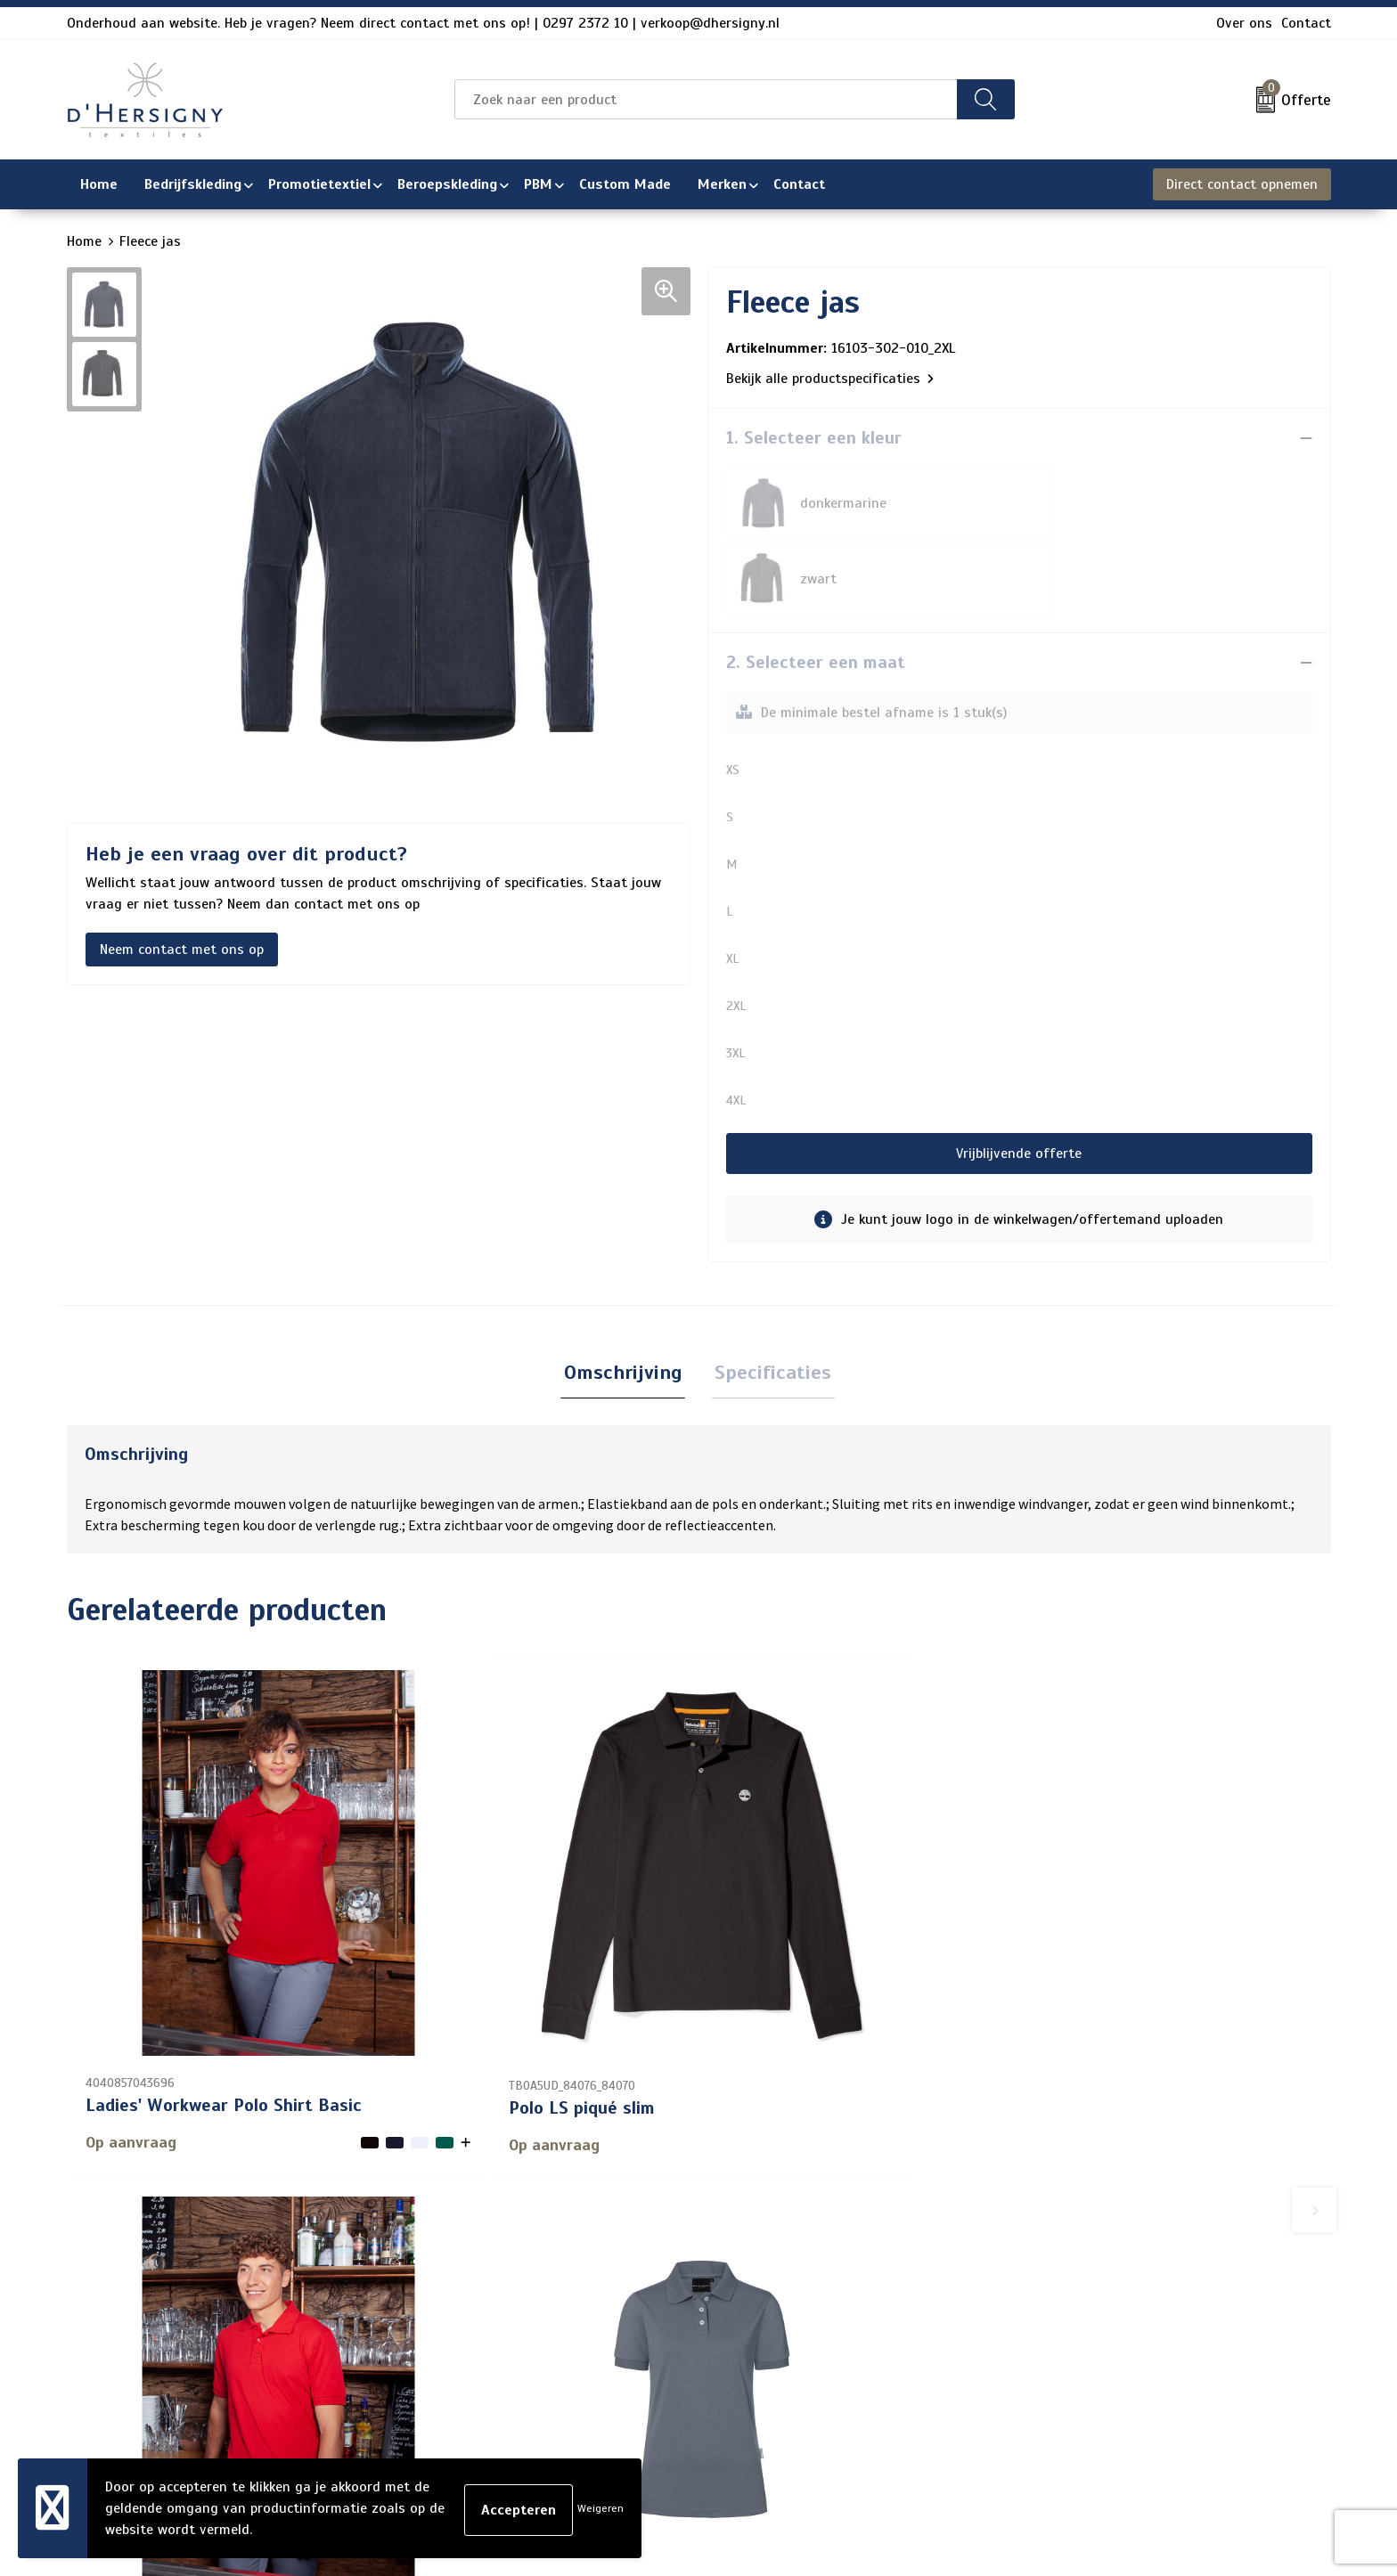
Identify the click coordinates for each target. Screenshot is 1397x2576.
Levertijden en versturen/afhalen (652, 2343)
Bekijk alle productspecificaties (830, 378)
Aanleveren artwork (608, 2372)
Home (84, 241)
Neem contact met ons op (182, 949)
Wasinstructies (594, 2429)
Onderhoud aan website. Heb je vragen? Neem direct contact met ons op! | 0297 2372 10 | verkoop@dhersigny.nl (423, 23)
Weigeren (600, 2508)
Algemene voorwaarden (1101, 2258)
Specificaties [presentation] (770, 1298)
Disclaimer (1059, 2343)
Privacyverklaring (1081, 2315)
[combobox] (705, 99)
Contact (1306, 23)
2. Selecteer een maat (815, 586)
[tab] (626, 1299)
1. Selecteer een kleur (814, 438)
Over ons (1244, 23)
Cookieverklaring (1078, 2286)
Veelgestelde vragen (610, 2315)
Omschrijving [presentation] (626, 1298)
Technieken (581, 2400)
